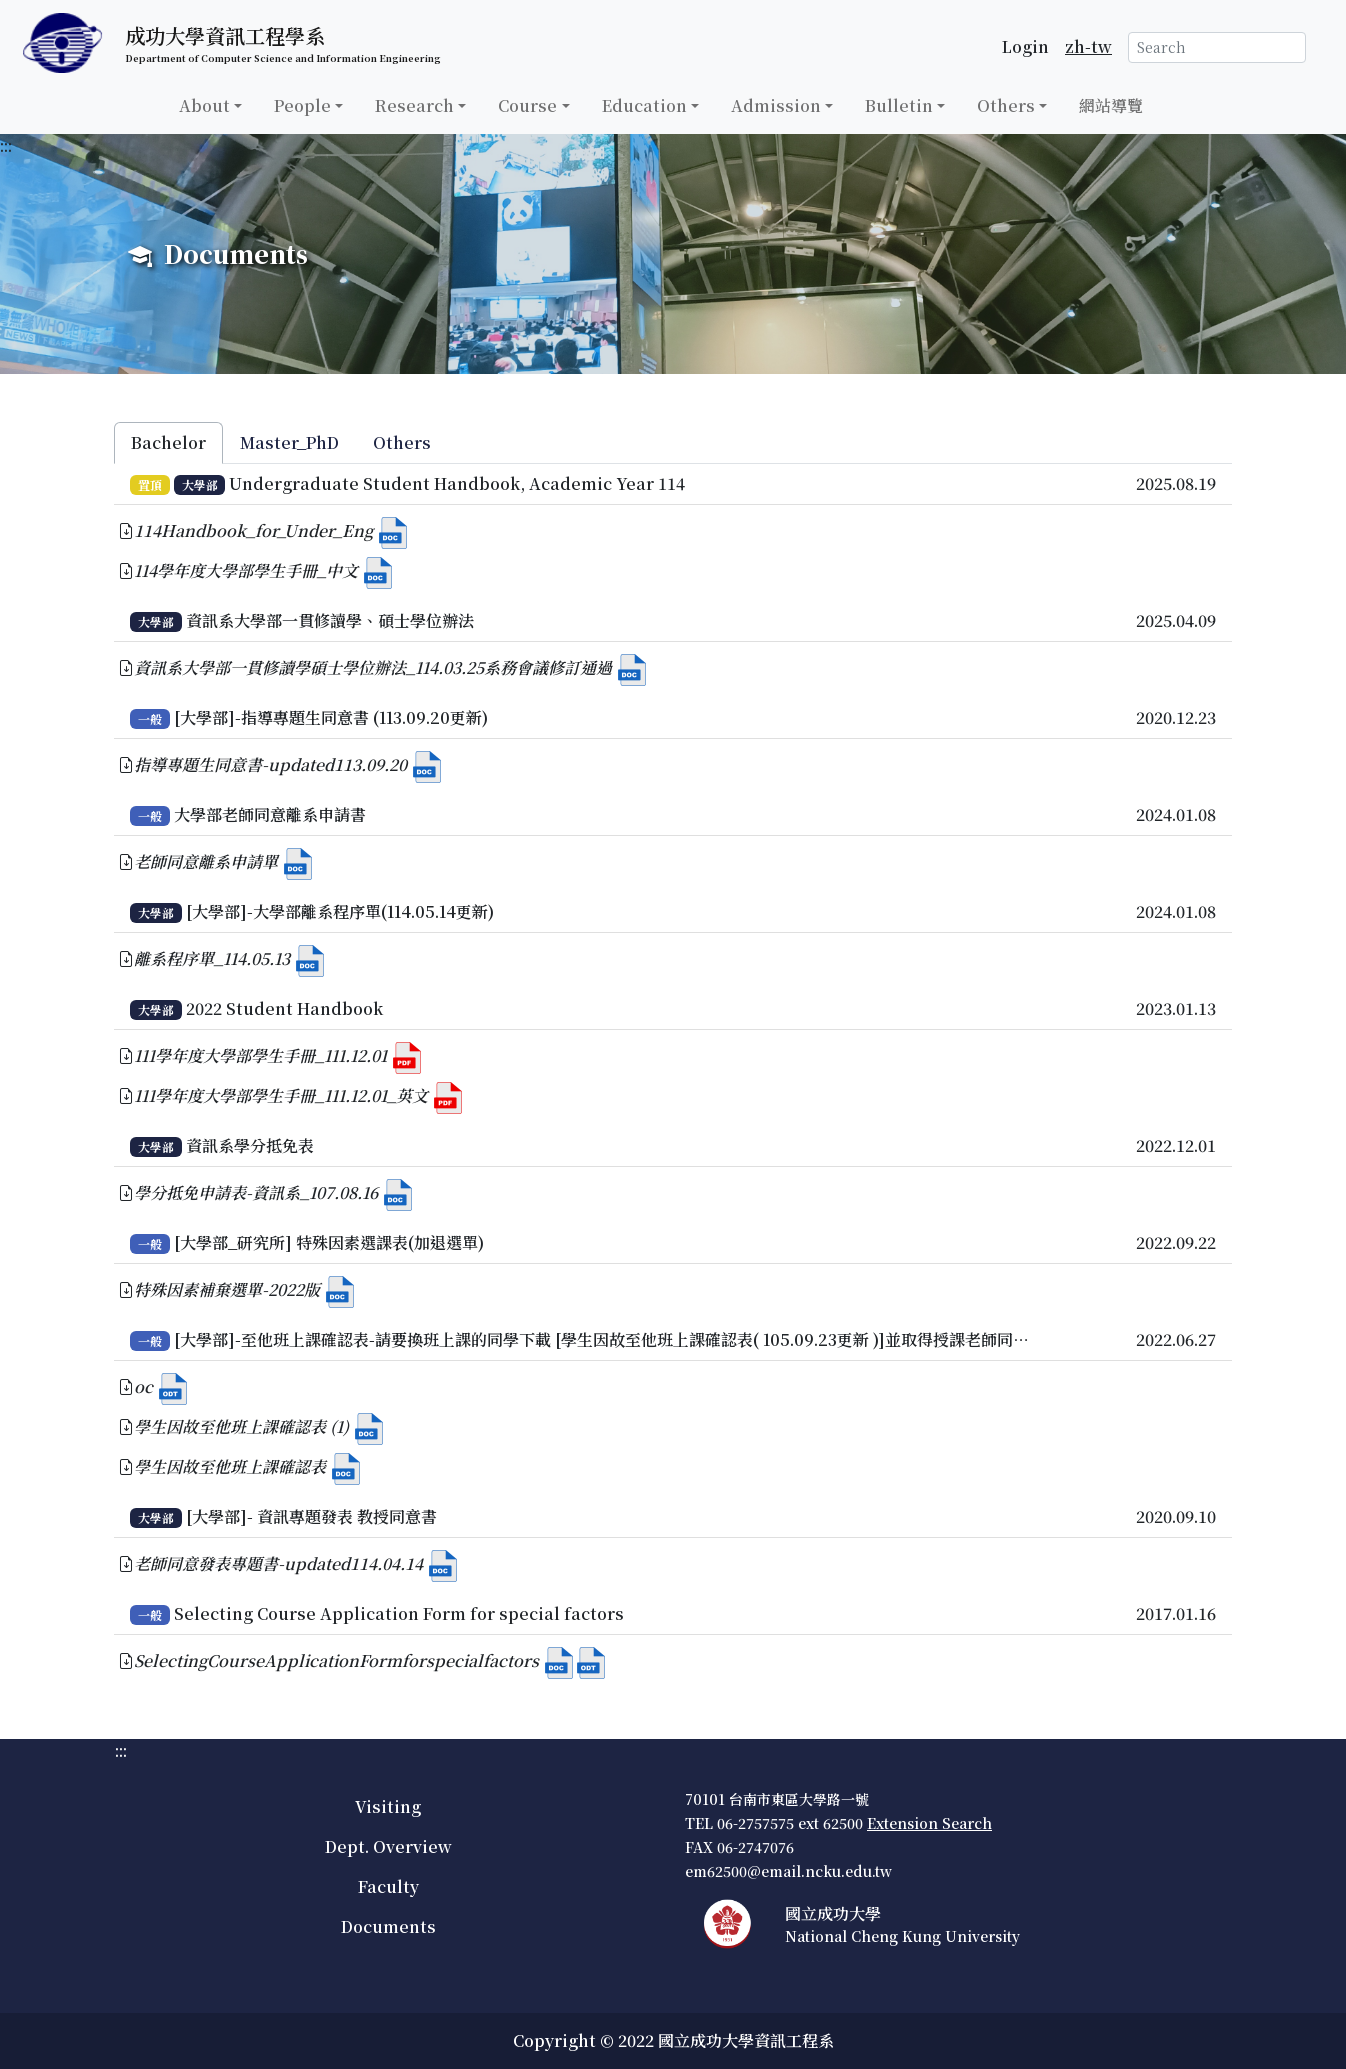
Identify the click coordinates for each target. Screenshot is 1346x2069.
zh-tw (1088, 46)
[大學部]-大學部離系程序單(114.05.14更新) (340, 911)
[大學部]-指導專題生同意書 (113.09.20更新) (331, 717)
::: (6, 145)
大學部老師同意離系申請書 (270, 814)
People (302, 105)
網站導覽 (1111, 105)
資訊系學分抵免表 (250, 1145)
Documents (388, 1926)
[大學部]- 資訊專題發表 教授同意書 (311, 1516)
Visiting (388, 1806)
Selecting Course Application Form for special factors (399, 1613)
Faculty (388, 1886)
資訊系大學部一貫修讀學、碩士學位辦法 (330, 620)
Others (1006, 105)
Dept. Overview (388, 1846)
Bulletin (899, 105)
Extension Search (929, 1823)
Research (414, 105)
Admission (776, 105)
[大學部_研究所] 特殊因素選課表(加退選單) (329, 1242)
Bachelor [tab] (168, 442)
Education (644, 105)
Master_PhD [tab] (289, 442)
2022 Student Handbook (284, 1008)
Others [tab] (402, 442)
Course (527, 105)
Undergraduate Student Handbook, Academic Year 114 (457, 483)
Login (1025, 46)
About (204, 105)
